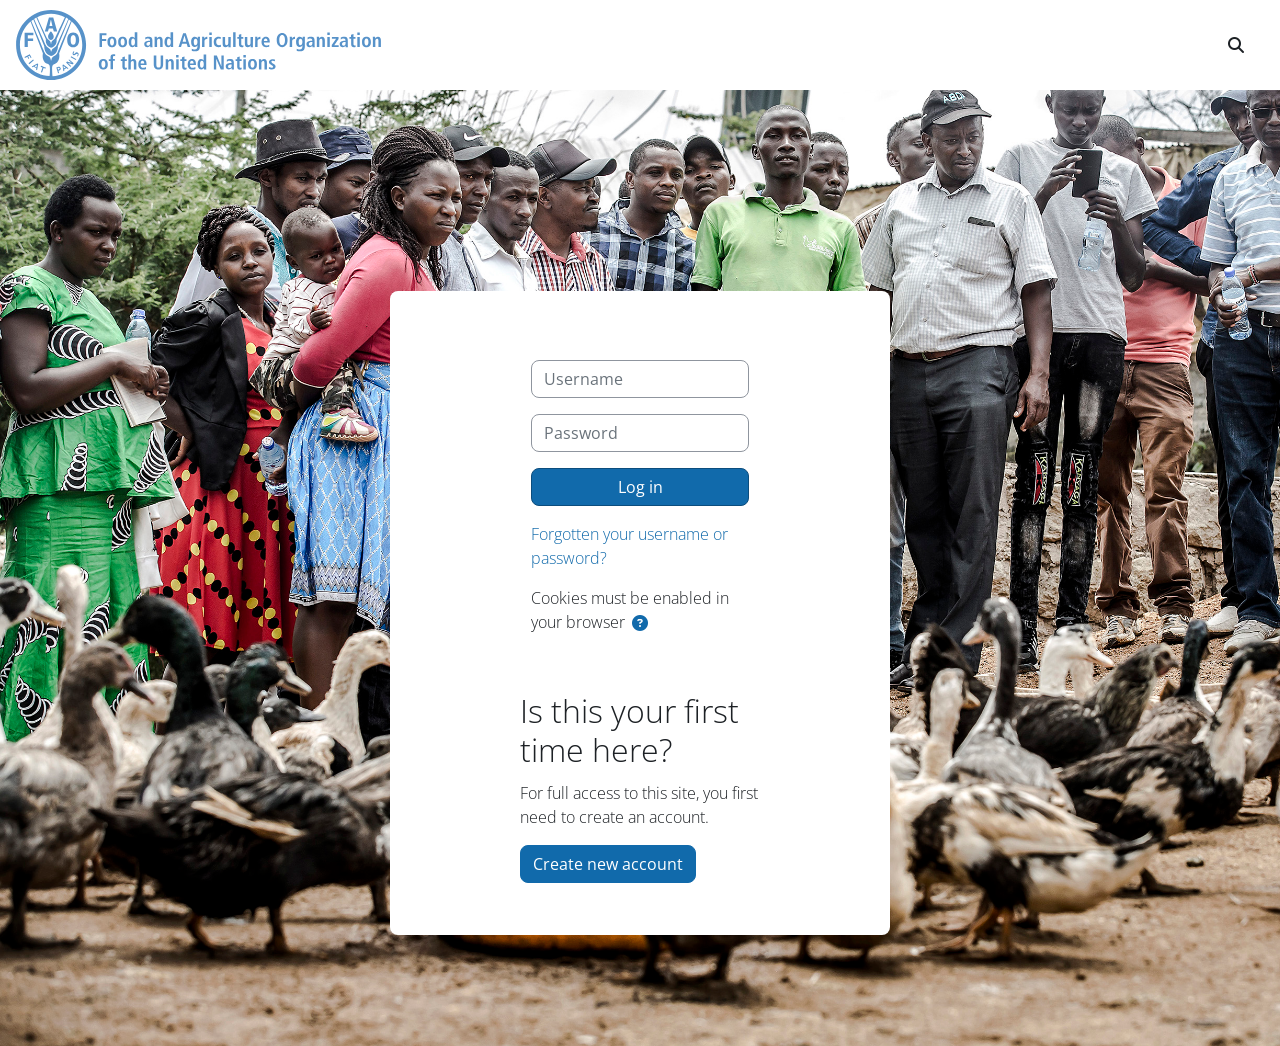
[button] (1236, 45)
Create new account (608, 864)
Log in (640, 487)
